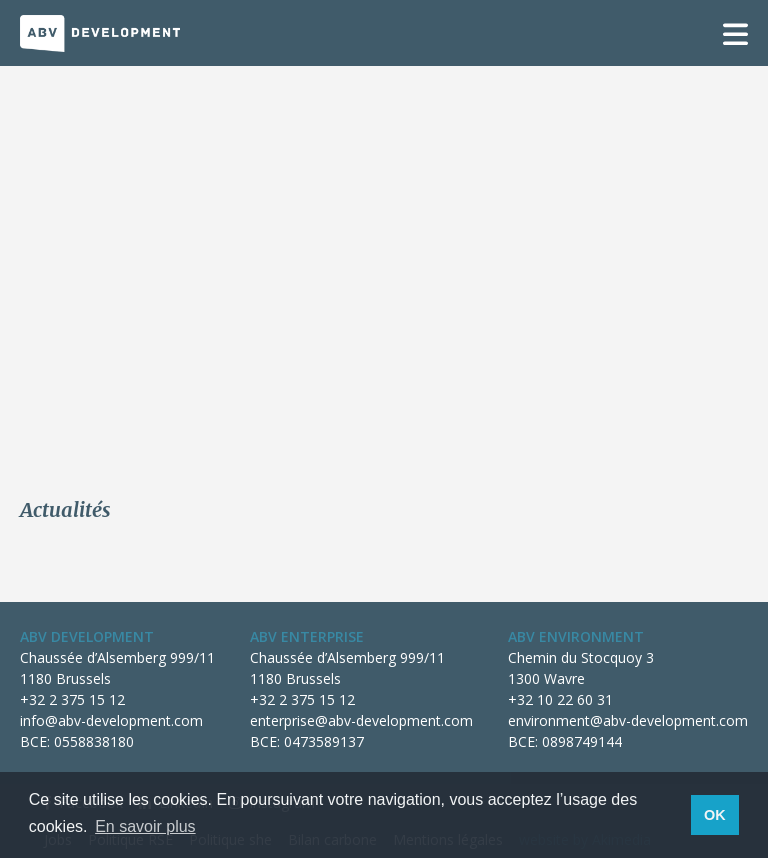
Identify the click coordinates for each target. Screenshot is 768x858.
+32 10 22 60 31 (560, 699)
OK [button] (715, 815)
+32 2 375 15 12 (72, 699)
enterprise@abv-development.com (361, 720)
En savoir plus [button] (145, 826)
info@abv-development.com (111, 720)
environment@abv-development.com (628, 720)
